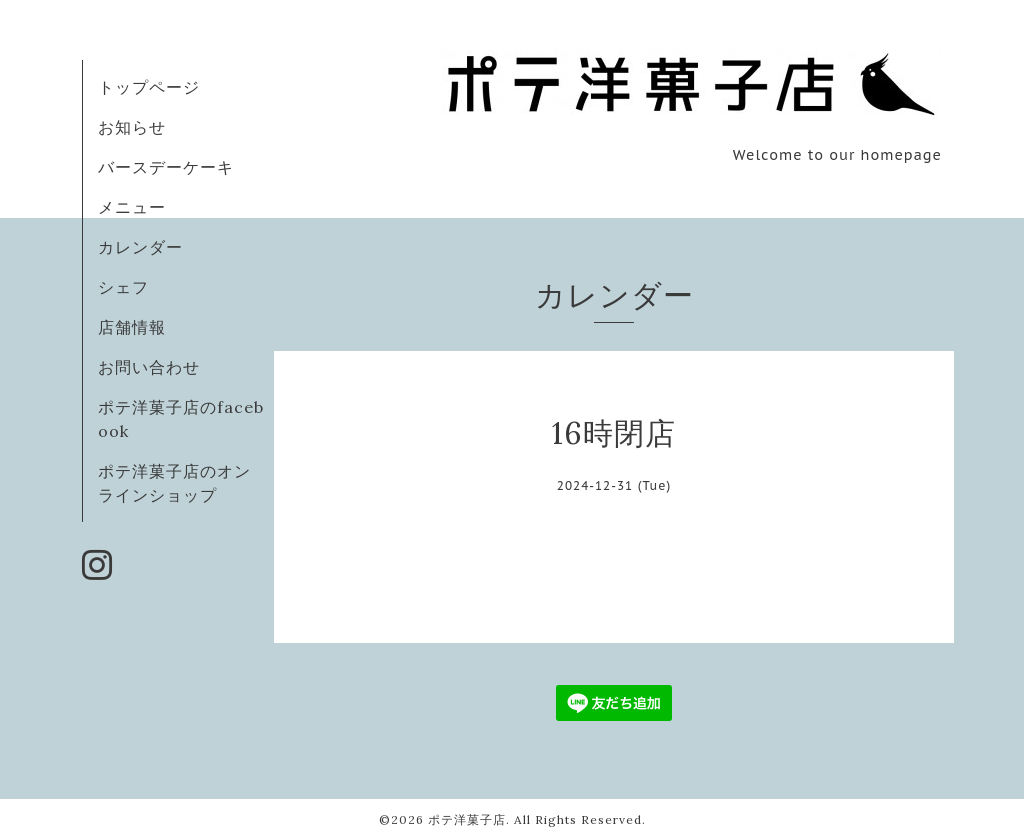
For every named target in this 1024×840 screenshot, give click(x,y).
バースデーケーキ (166, 167)
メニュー (132, 207)
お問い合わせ (149, 367)
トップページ (149, 87)
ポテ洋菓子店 (467, 819)
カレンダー (140, 247)
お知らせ (132, 127)
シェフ (123, 287)
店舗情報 (132, 327)
